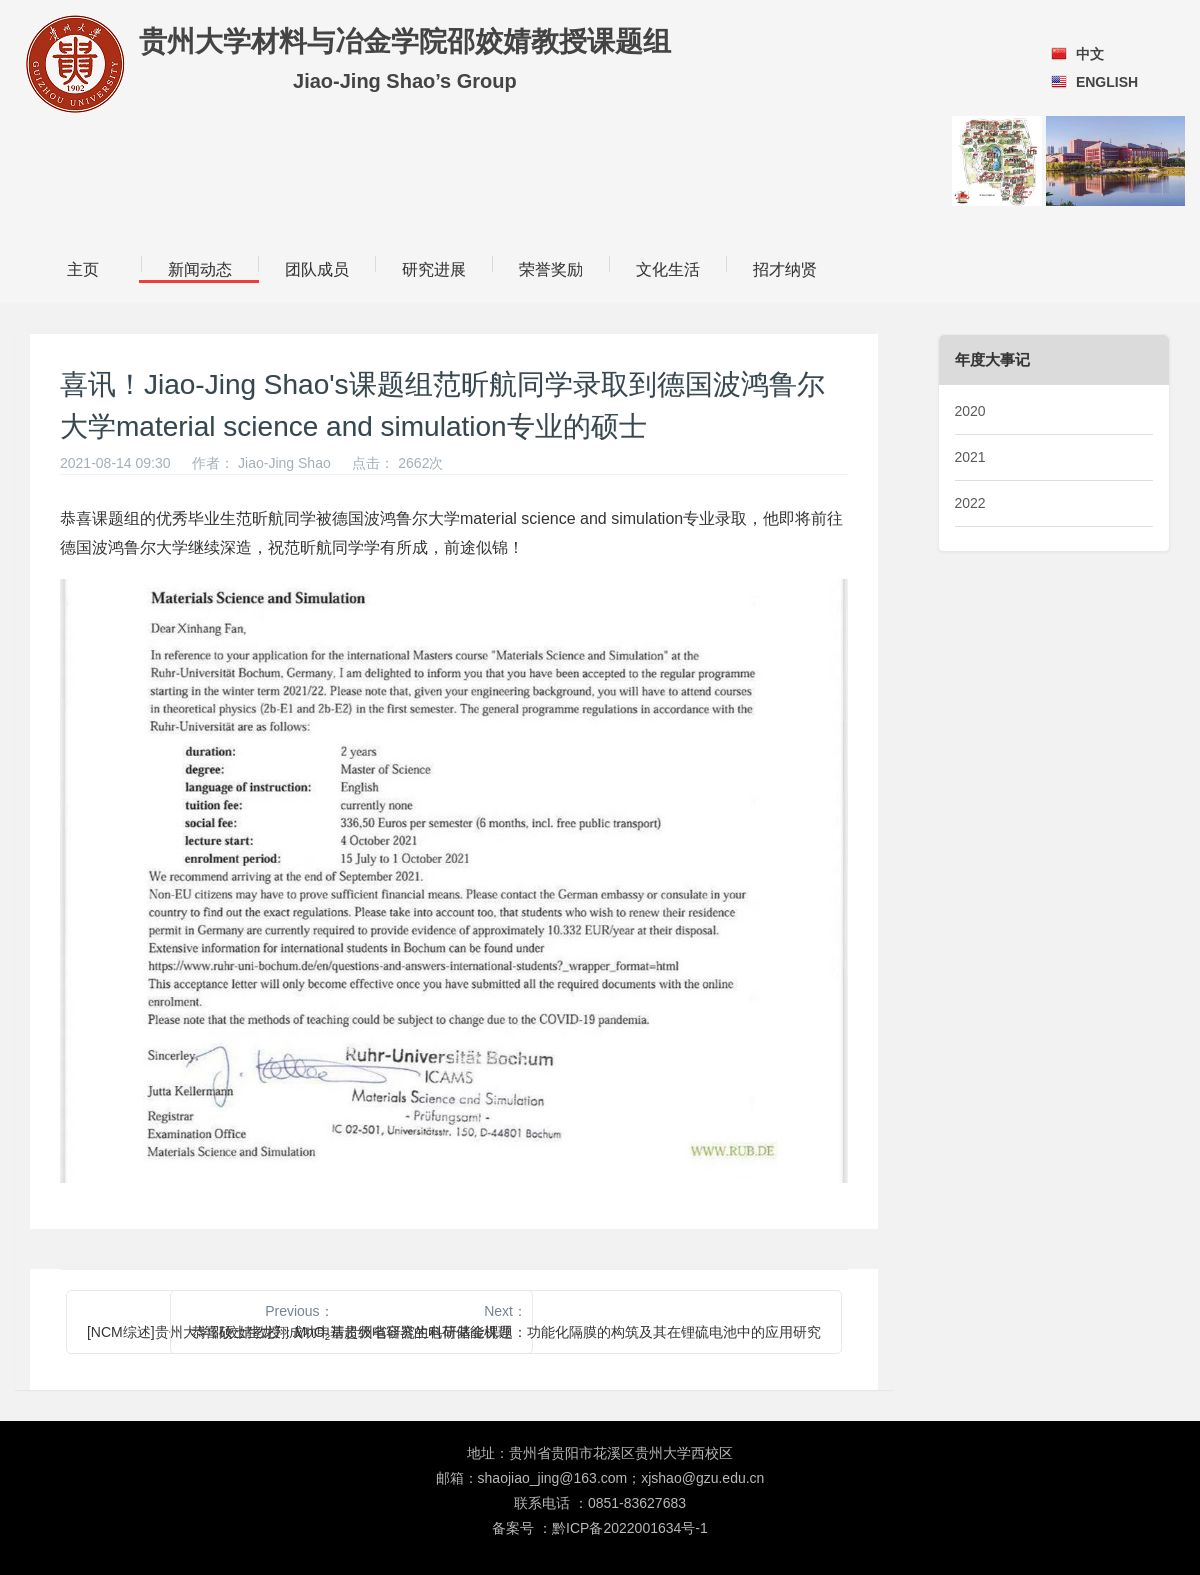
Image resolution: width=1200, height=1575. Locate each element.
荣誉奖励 (551, 269)
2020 (970, 411)
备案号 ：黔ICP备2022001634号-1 (600, 1528)
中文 (1090, 54)
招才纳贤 (785, 269)
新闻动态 (200, 269)
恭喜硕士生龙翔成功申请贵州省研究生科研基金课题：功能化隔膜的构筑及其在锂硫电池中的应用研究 (506, 1332)
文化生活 (668, 269)
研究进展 (434, 269)
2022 (970, 503)
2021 (970, 457)
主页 (83, 269)
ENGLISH (1107, 82)
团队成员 (317, 269)
